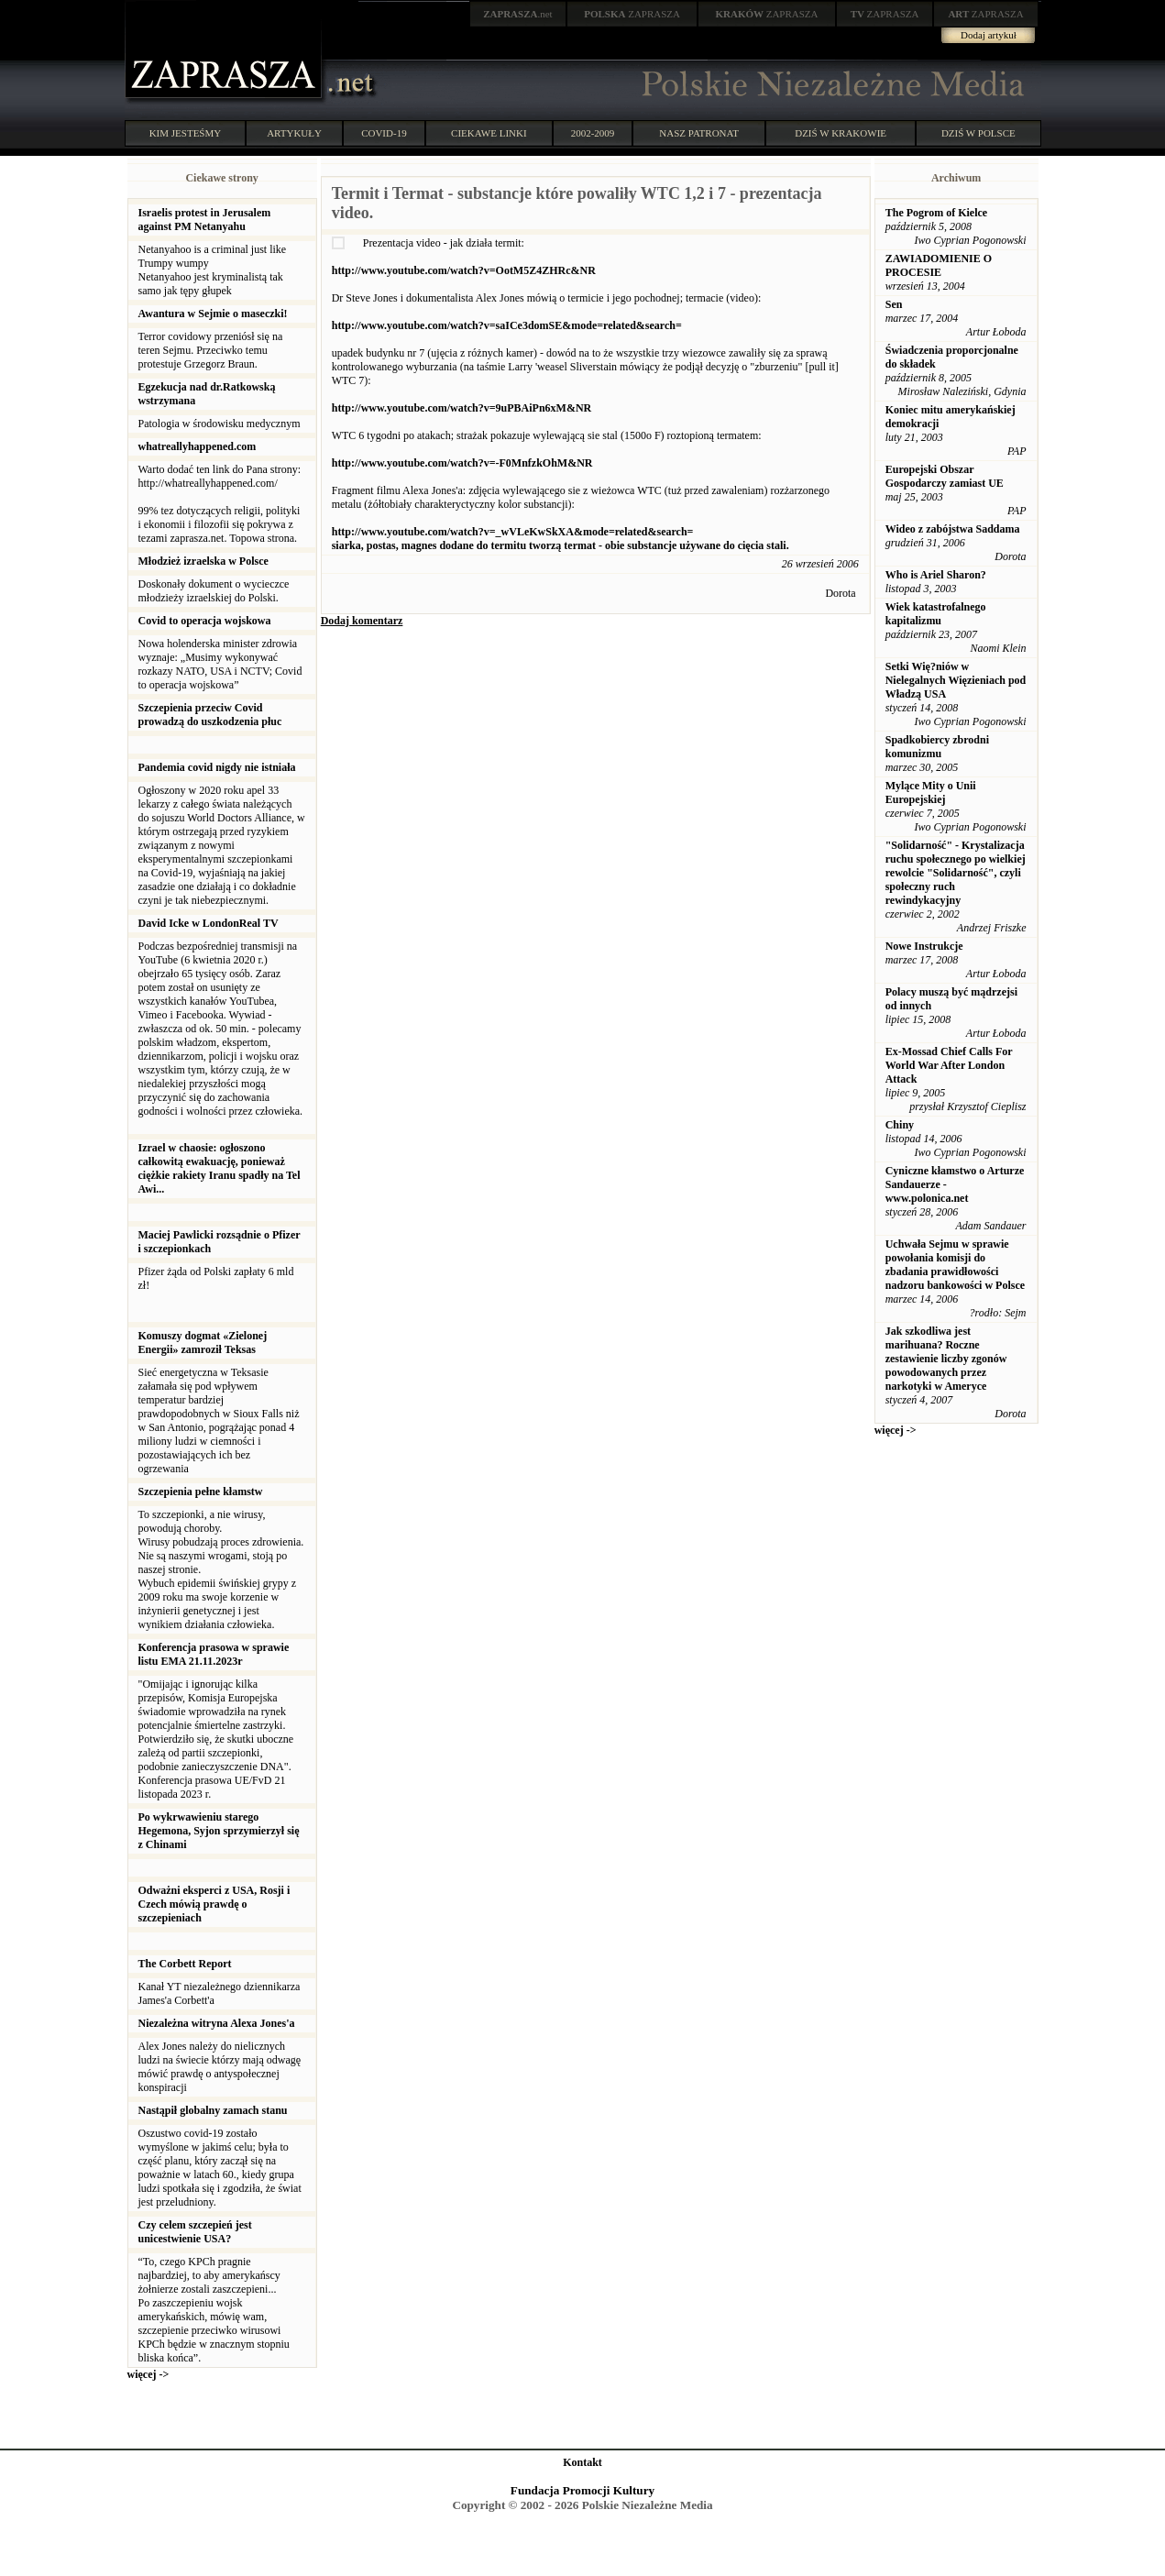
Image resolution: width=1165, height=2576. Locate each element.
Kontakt (582, 2462)
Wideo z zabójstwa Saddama (952, 529)
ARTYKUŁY (294, 132)
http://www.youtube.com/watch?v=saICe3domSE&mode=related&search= (507, 325)
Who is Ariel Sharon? (935, 574)
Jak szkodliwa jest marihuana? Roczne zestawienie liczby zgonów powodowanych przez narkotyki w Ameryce (946, 1359)
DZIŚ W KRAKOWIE (840, 132)
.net (518, 13)
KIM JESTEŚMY (185, 132)
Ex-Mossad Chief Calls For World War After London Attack (949, 1065)
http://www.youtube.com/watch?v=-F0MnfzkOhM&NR (462, 463)
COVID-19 (384, 132)
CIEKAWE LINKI (489, 132)
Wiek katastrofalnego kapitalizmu (935, 613)
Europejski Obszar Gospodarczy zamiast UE (944, 476)
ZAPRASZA (632, 13)
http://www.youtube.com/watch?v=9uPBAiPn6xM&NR (462, 408)
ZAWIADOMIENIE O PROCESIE (938, 265)
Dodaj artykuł (989, 34)
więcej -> (148, 2374)
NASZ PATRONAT (699, 132)
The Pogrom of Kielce (936, 212)
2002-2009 (593, 132)
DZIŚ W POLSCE (978, 132)
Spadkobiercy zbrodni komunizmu (937, 746)
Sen (894, 304)
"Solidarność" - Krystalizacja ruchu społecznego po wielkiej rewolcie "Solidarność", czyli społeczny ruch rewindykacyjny (955, 873)
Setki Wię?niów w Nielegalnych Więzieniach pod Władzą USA (956, 680)
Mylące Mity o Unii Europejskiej (930, 792)
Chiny (899, 1124)
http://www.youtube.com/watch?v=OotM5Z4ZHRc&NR (464, 270)
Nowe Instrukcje (924, 946)
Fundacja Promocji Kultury (582, 2490)
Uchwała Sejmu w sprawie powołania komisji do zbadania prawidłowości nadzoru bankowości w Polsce (955, 1265)
